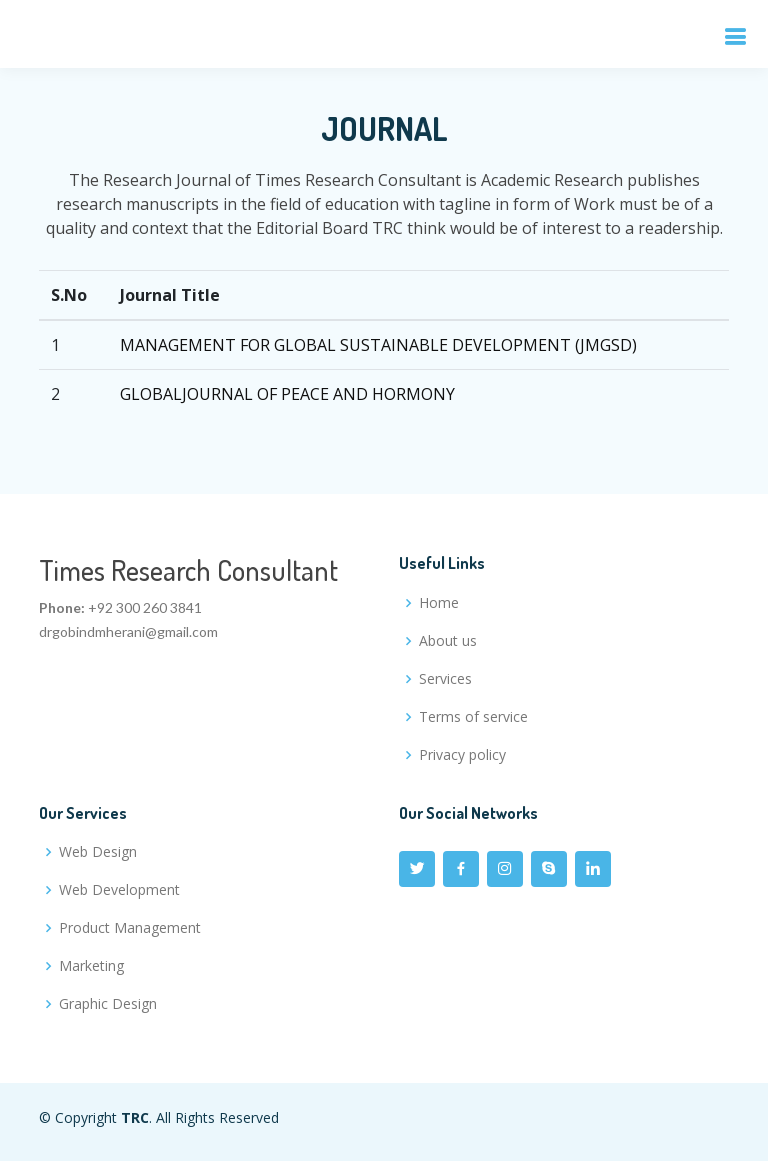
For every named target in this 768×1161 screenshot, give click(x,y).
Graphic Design (108, 1004)
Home (439, 603)
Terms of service (473, 717)
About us (448, 641)
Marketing (91, 966)
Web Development (119, 890)
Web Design (98, 852)
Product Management (130, 928)
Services (445, 679)
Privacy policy (462, 755)
